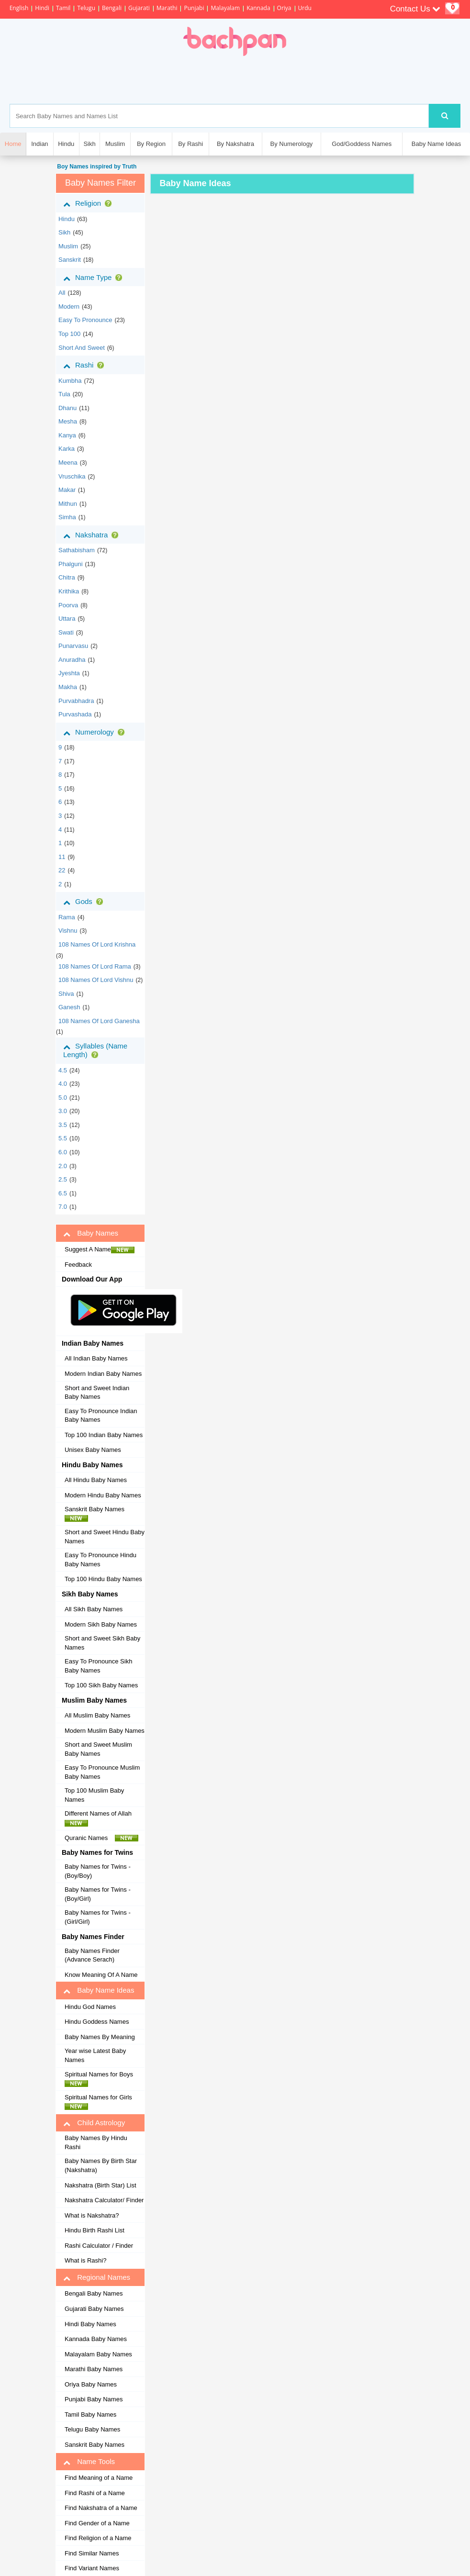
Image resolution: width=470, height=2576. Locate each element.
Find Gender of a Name (97, 2523)
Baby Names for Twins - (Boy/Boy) (98, 1871)
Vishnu (68, 930)
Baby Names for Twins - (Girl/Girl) (98, 1917)
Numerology (95, 732)
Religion (89, 203)
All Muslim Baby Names (97, 1715)
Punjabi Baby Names (94, 2399)
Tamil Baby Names (90, 2414)
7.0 (62, 1206)
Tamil (63, 8)
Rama (66, 917)
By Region (151, 143)
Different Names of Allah (101, 1818)
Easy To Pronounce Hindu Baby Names (100, 1559)
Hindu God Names (90, 2006)
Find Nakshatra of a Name (101, 2507)
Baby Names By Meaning (100, 2037)
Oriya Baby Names (91, 2384)
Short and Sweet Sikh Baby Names (102, 1643)
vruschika (72, 476)
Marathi (167, 8)
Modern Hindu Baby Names (103, 1495)
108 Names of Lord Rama (94, 966)
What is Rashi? (85, 2260)
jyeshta (69, 673)
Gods (85, 901)
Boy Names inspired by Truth (96, 166)
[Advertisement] (274, 79)
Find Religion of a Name (98, 2538)
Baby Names (90, 1233)
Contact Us (415, 8)
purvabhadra (76, 700)
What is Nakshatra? (92, 2215)
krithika (68, 591)
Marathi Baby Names (94, 2369)
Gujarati (139, 8)
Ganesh (69, 1007)
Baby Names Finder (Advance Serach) (92, 1955)
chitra (66, 577)
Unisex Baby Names (93, 1449)
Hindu (66, 143)
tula (64, 394)
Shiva (66, 993)
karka (66, 448)
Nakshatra (92, 535)
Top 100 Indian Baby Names (104, 1435)
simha (67, 517)
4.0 (62, 1083)
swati (66, 632)
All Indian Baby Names (96, 1358)
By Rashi (190, 143)
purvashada (74, 714)
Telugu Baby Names (92, 2429)
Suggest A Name (99, 1249)
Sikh (89, 143)
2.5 (62, 1179)
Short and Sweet (81, 347)
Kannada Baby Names (96, 2338)
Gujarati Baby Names (94, 2308)
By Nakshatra (235, 143)
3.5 (62, 1124)
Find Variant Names (92, 2568)
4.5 (62, 1070)
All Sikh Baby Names (94, 1609)
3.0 (62, 1111)
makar (67, 489)
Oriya (284, 8)
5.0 (62, 1097)
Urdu (305, 8)
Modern (68, 306)
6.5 (62, 1193)
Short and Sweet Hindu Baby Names (105, 1536)
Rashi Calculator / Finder (99, 2245)
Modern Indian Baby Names (103, 1373)
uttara (66, 618)
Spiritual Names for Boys (101, 2079)
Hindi (42, 8)
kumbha (69, 380)
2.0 (62, 1166)
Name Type (94, 277)
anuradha (71, 659)
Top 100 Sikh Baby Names (101, 1685)
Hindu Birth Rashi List (94, 2230)
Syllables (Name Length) (95, 1050)
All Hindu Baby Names (96, 1479)
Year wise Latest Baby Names (95, 2055)
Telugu (86, 8)
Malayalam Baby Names (98, 2354)
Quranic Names (101, 1838)
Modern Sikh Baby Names (101, 1624)
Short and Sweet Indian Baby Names (97, 1392)
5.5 (62, 1138)
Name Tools (89, 2461)
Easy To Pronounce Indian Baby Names (101, 1415)
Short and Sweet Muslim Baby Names (98, 1749)
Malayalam (225, 8)
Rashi (85, 365)
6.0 (62, 1152)
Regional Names (96, 2277)
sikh (64, 232)
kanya (67, 435)
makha (67, 687)
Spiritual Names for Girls (101, 2102)
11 (61, 856)
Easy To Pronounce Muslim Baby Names (102, 1772)
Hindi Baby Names (90, 2324)
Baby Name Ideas (436, 143)
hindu (66, 219)
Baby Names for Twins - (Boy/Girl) (98, 1894)
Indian (39, 143)
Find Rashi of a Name (95, 2493)
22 (61, 870)
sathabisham (76, 550)
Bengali (112, 8)
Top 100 (69, 333)
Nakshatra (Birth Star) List (100, 2185)
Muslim (115, 143)
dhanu (67, 408)
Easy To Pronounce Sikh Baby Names (98, 1666)
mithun (67, 503)
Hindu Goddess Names (97, 2021)
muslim (68, 246)
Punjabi (194, 8)
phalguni (70, 564)
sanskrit (69, 259)
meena (68, 462)
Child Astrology (94, 2123)
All (61, 292)
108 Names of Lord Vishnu (96, 979)
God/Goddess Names (362, 143)
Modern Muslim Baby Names (105, 1730)
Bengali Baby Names (94, 2293)
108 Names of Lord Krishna (96, 944)
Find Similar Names (92, 2553)
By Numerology (291, 143)
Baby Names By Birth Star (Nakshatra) (101, 2165)
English (19, 8)
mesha (67, 421)
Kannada (258, 8)
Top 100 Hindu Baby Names (103, 1579)
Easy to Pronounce (85, 319)
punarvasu (73, 645)
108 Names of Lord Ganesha (99, 1021)
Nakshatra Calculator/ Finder (104, 2200)
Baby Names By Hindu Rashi (96, 2142)
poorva (68, 605)
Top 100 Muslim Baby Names (94, 1795)
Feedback (78, 1264)
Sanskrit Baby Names (97, 1513)
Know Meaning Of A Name (101, 1974)
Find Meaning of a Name (99, 2477)
